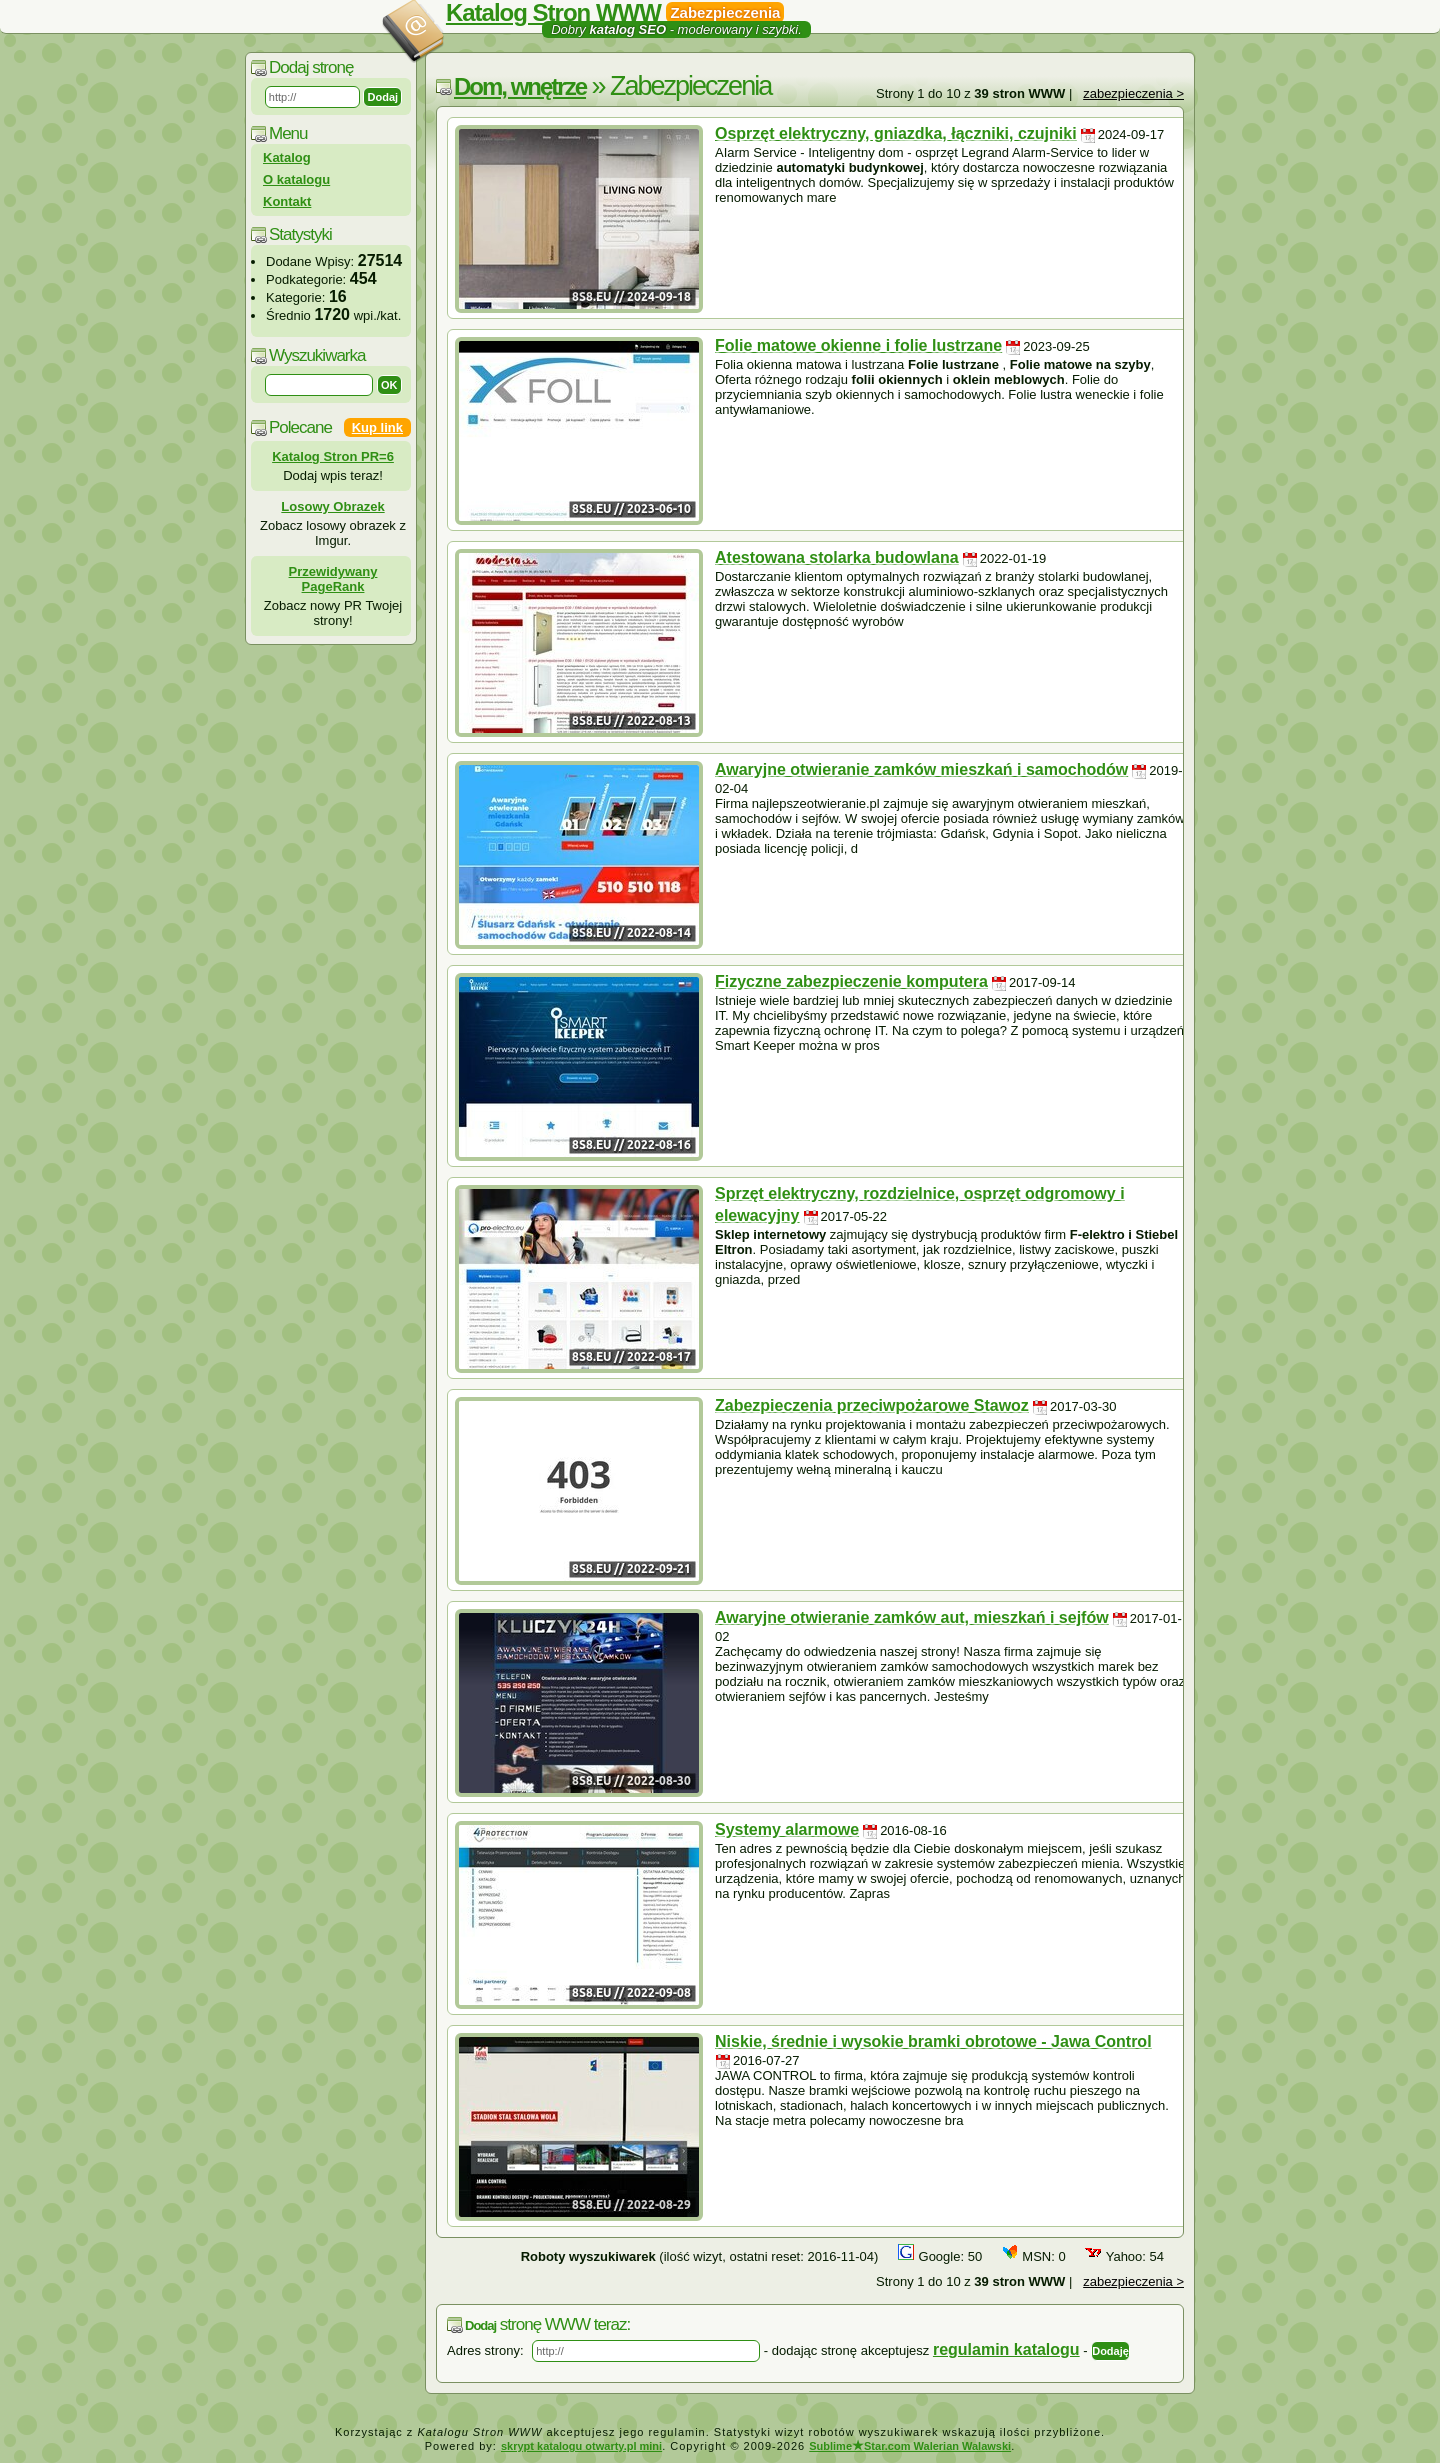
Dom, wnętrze (520, 86)
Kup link (377, 427)
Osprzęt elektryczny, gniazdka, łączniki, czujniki (896, 133)
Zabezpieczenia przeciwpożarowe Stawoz (872, 1405)
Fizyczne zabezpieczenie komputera (851, 981)
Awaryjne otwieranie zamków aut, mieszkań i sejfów (912, 1617)
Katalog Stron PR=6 (333, 456)
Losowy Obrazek (332, 506)
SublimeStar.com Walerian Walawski (910, 2446)
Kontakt (287, 201)
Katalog (287, 157)
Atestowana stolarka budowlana (837, 557)
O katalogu (296, 179)
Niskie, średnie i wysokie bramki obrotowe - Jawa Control (933, 2041)
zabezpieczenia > (1133, 93)
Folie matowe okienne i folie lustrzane (858, 345)
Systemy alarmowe (787, 1829)
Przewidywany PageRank (333, 579)
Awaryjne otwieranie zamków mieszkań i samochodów (921, 769)
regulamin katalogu (1006, 2349)
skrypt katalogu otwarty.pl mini (581, 2446)
